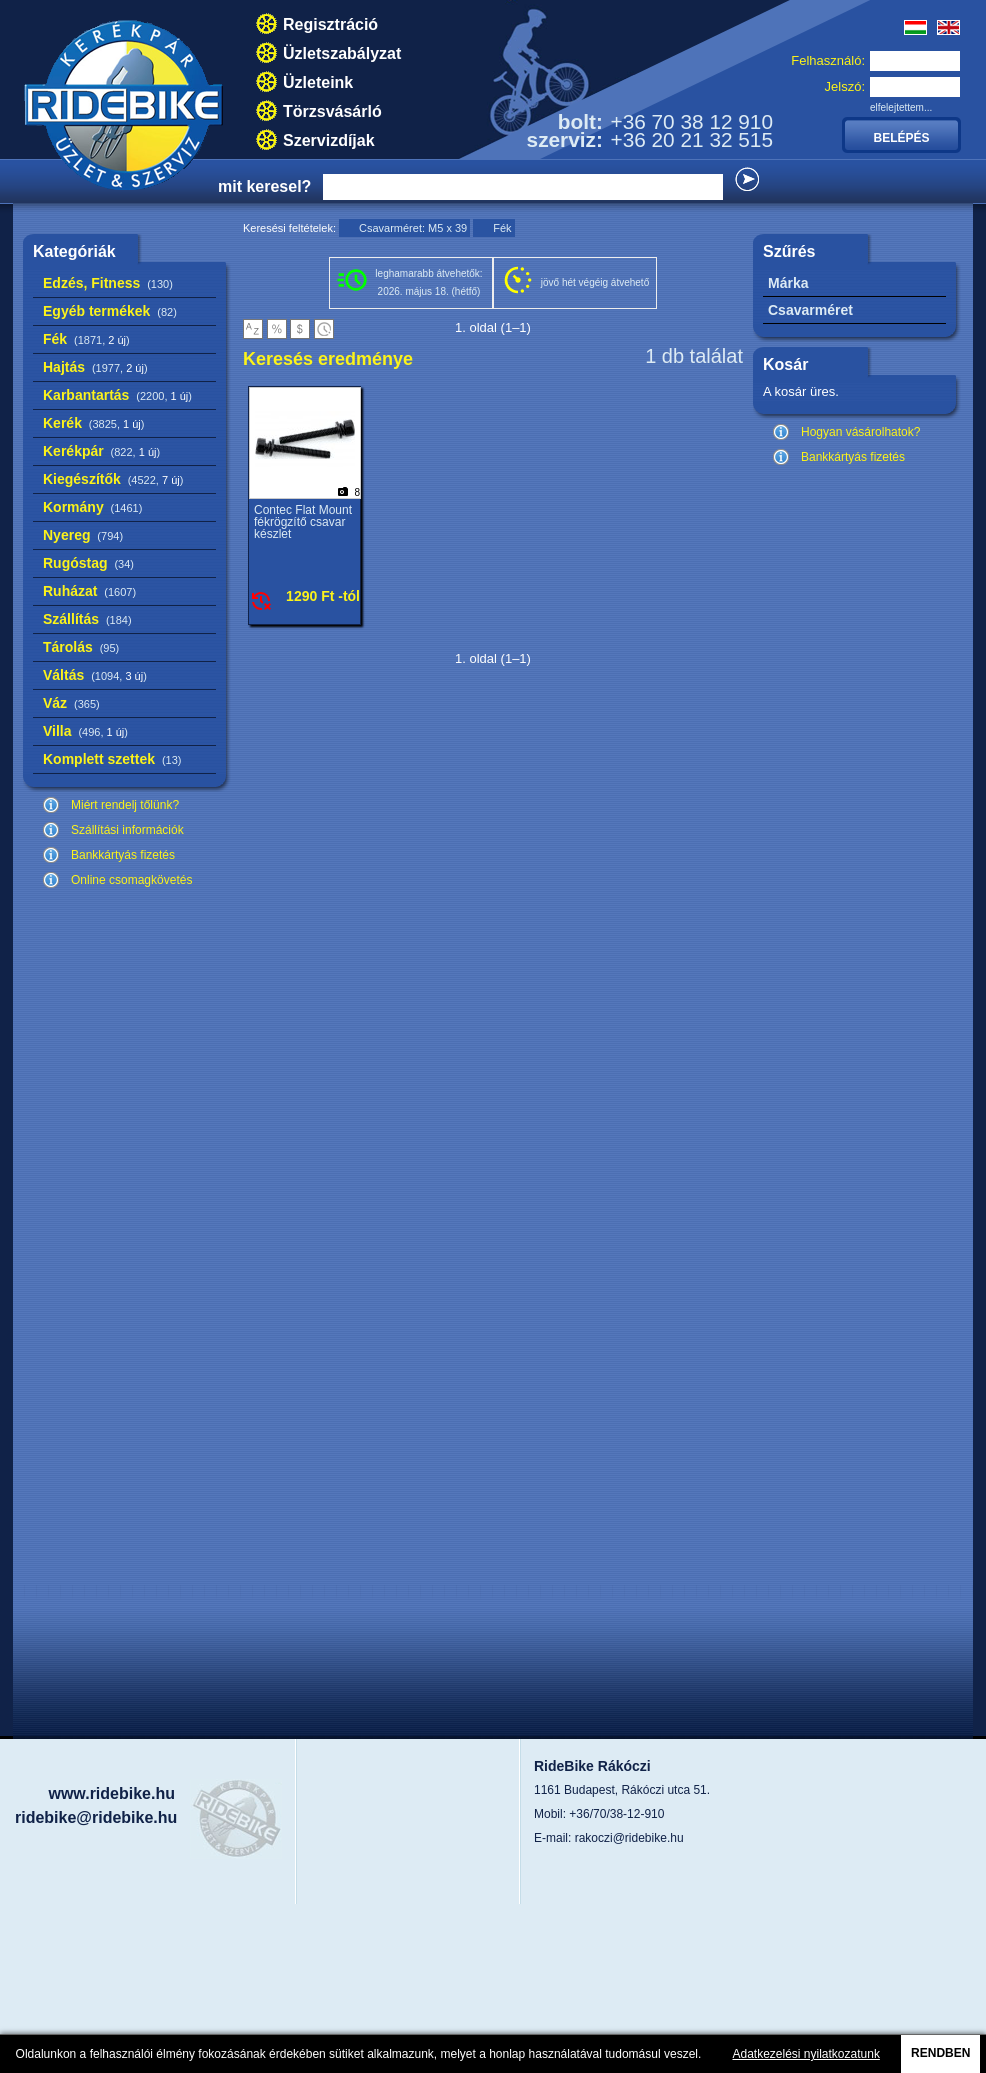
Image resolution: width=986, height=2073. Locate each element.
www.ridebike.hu (111, 1793)
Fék (86, 339)
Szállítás (87, 619)
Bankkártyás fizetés (123, 855)
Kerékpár (101, 451)
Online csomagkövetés (131, 880)
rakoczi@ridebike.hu (629, 1838)
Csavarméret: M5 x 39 (413, 228)
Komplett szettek (112, 759)
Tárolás (81, 647)
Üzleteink (318, 82)
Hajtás (95, 367)
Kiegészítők (113, 479)
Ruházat (89, 591)
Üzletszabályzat (342, 53)
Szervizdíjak (329, 140)
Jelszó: (845, 86)
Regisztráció (330, 24)
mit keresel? (264, 186)
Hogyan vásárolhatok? (860, 432)
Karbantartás (117, 395)
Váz (71, 703)
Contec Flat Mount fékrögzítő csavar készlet (303, 522)
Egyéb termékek (110, 311)
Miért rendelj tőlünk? (125, 805)
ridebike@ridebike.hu (96, 1817)
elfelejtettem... (901, 107)
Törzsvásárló (332, 111)
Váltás (95, 675)
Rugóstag (88, 563)
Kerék (93, 423)
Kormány (92, 507)
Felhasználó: (828, 60)
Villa (85, 731)
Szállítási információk (127, 830)
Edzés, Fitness (108, 283)
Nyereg (83, 535)
